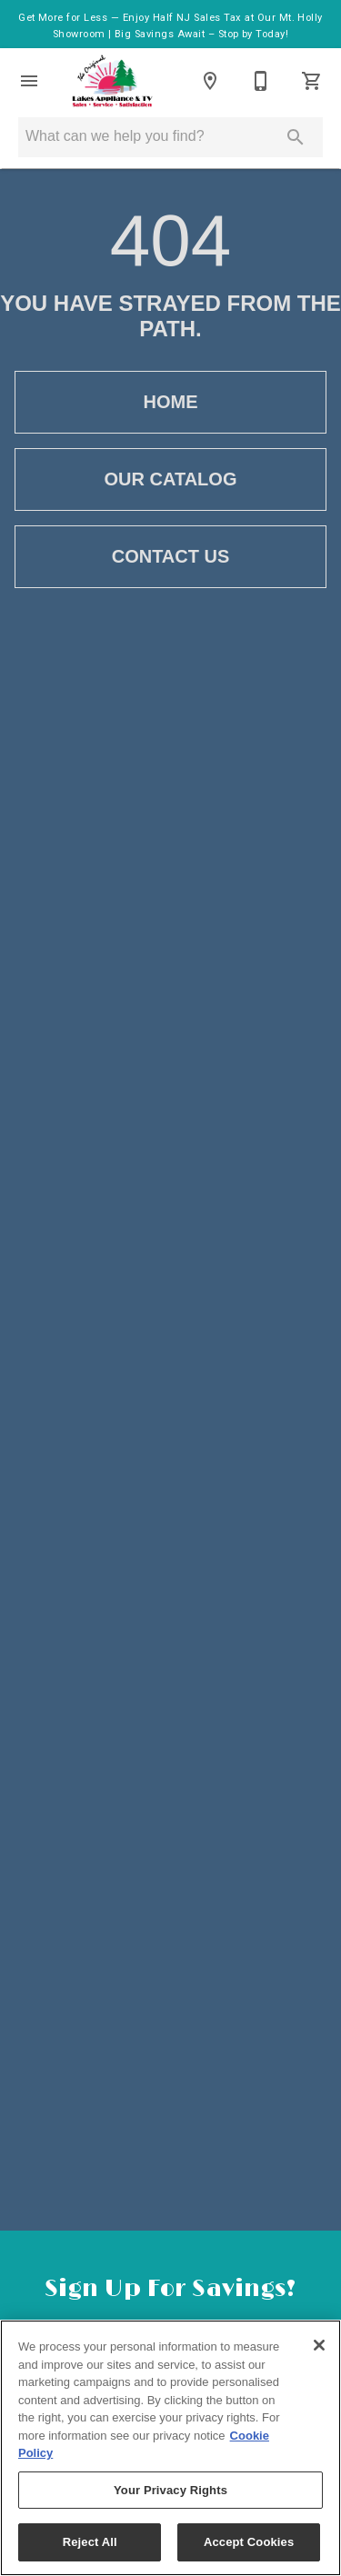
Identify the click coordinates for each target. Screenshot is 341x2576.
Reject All (90, 2542)
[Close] (319, 2345)
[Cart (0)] (312, 81)
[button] (29, 81)
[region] (170, 2448)
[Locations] (210, 81)
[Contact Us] (261, 81)
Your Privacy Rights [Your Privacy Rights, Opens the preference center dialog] (170, 2490)
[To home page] (112, 81)
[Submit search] (296, 137)
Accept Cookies (249, 2542)
